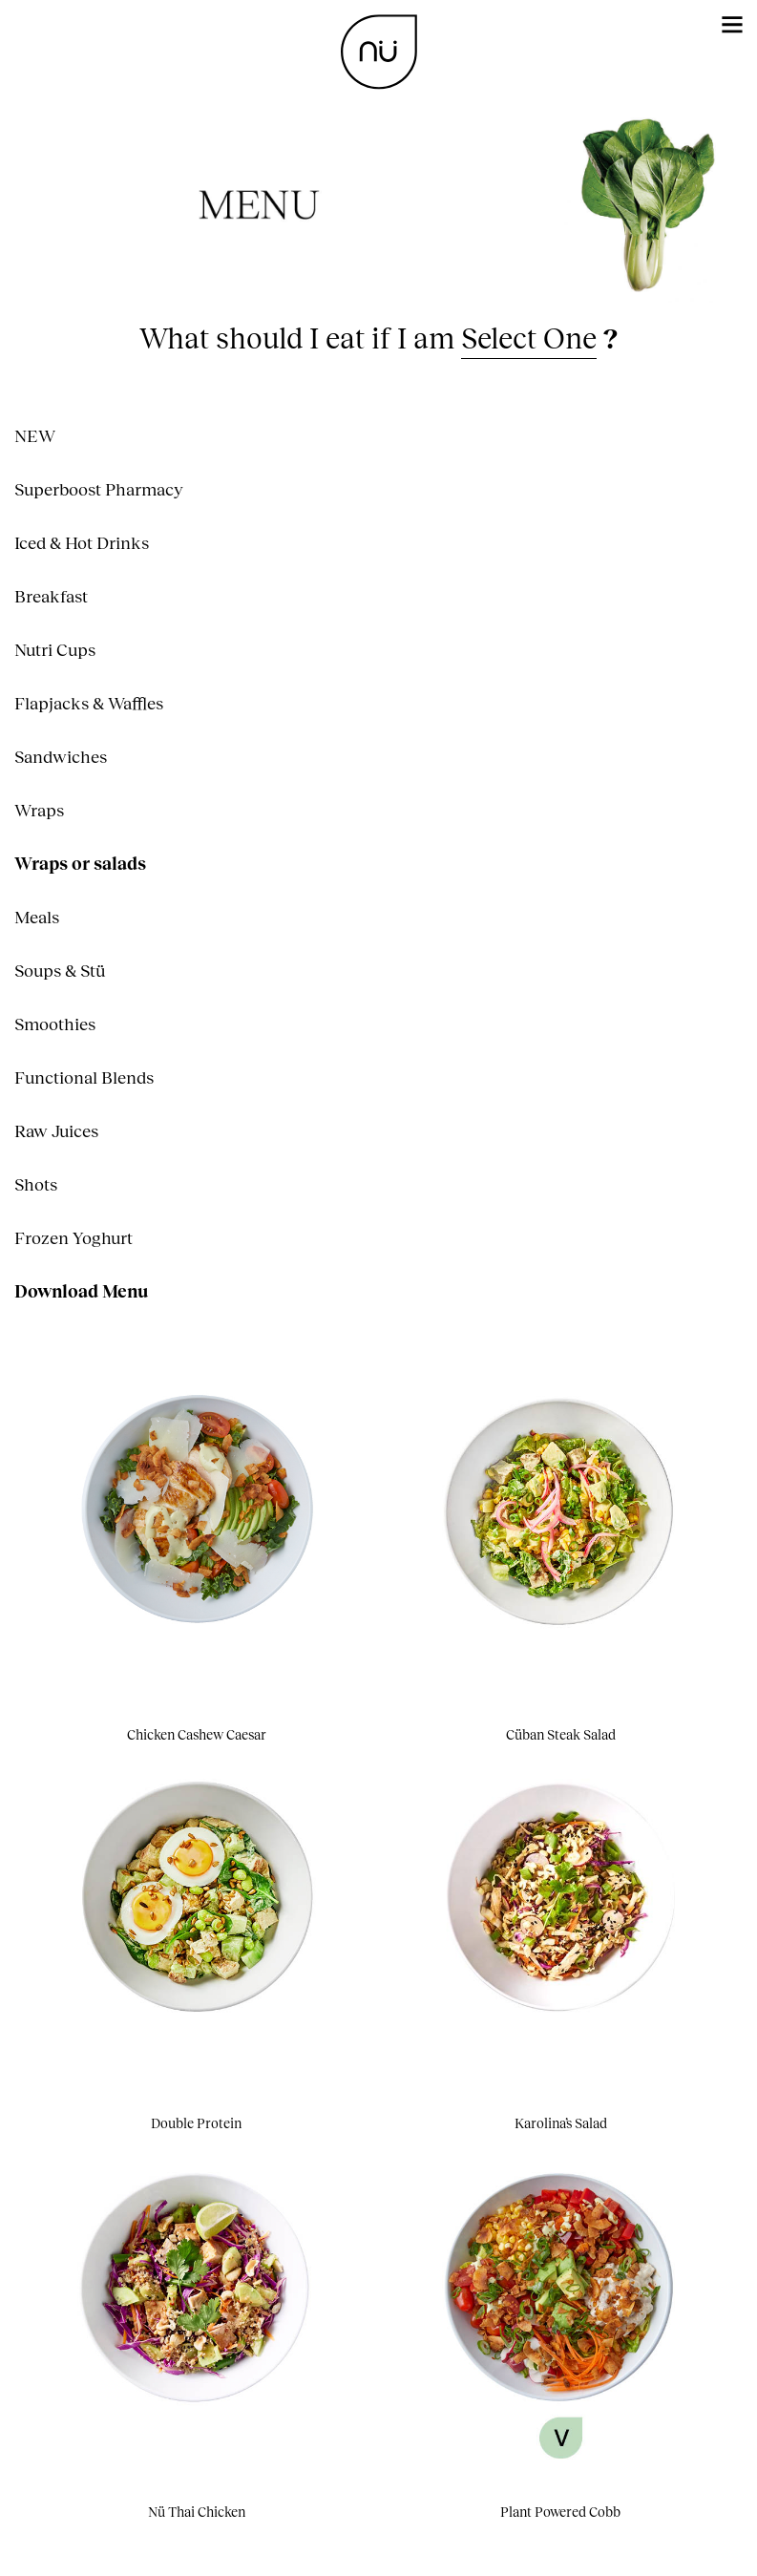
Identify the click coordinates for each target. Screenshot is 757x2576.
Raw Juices (56, 1130)
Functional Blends (84, 1076)
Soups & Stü (59, 970)
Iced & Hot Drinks (81, 542)
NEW (34, 435)
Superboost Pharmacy (98, 488)
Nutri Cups (54, 649)
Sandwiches (60, 756)
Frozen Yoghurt (73, 1237)
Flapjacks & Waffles (88, 702)
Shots (35, 1183)
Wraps (39, 809)
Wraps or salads (80, 863)
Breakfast (51, 595)
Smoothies (54, 1023)
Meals (36, 916)
